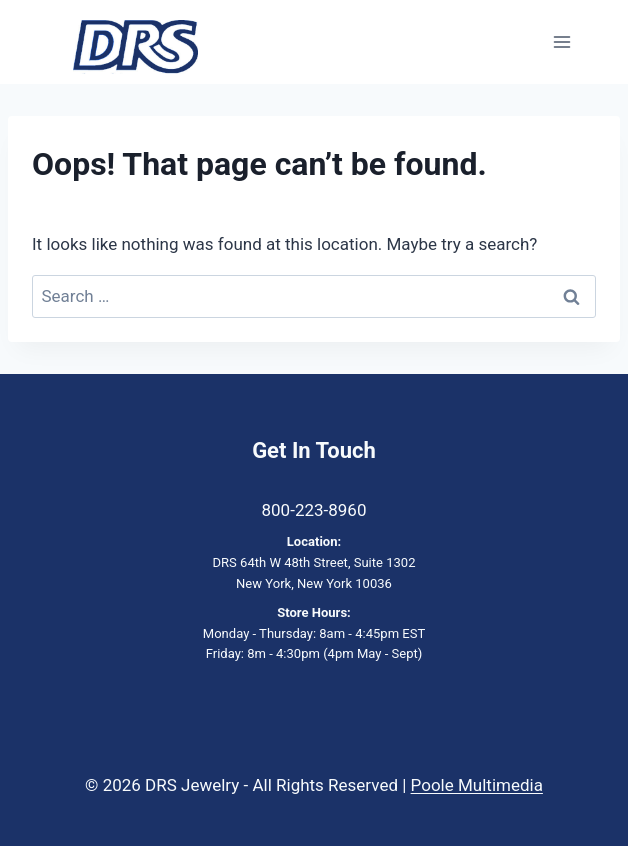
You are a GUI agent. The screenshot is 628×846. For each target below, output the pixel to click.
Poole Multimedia (477, 785)
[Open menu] (561, 42)
